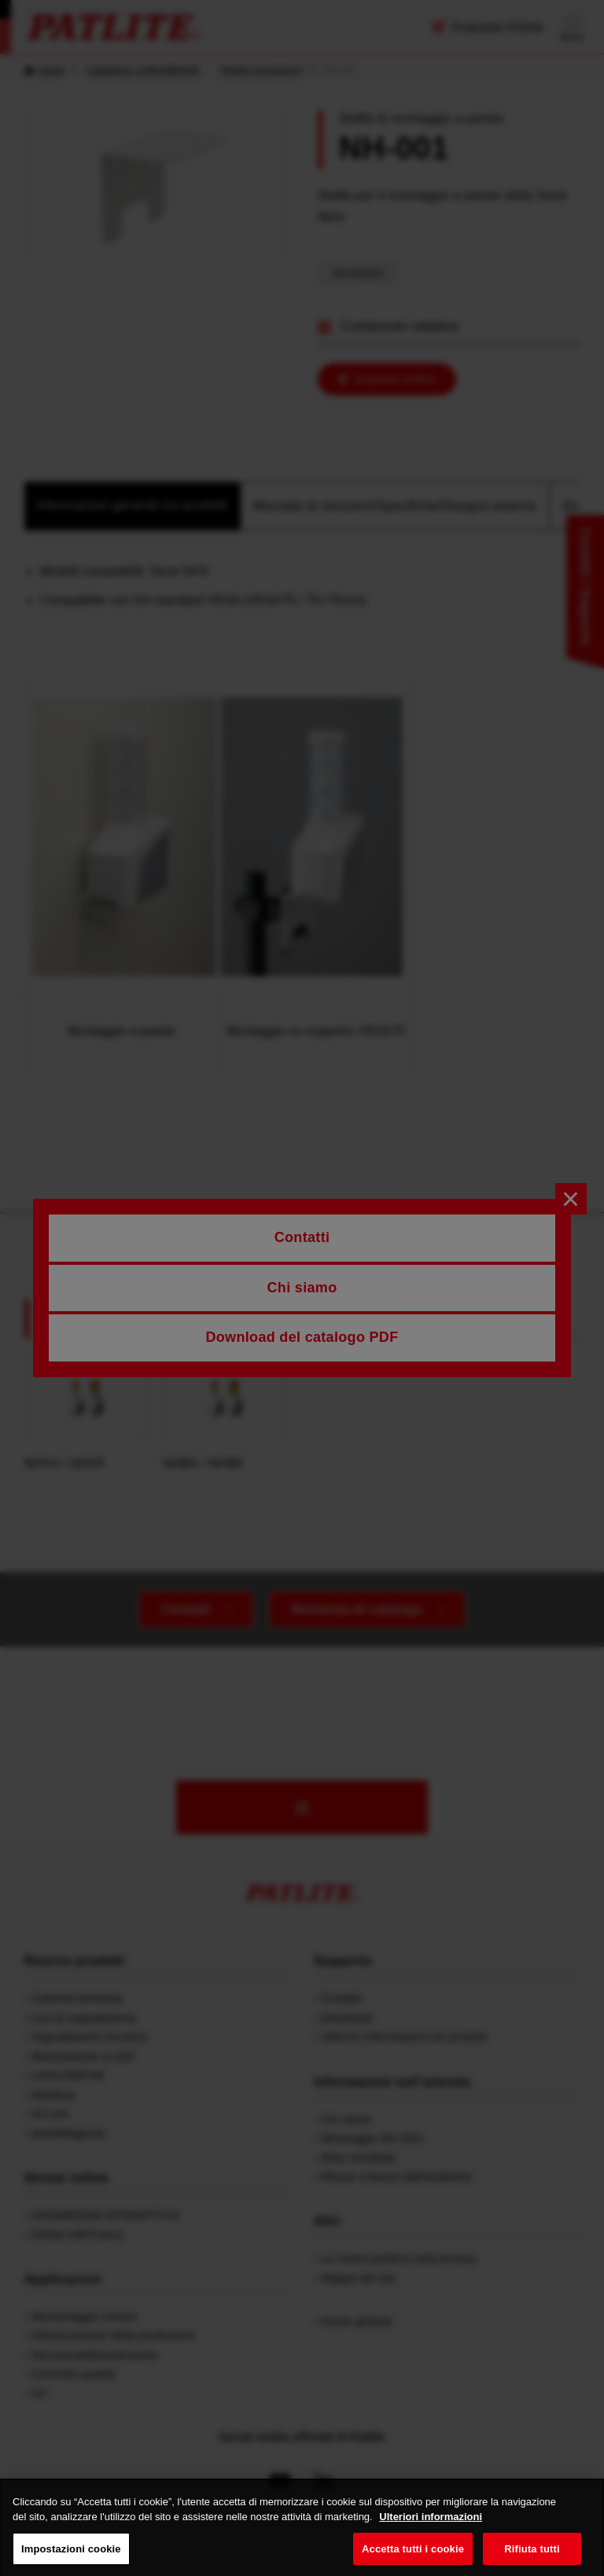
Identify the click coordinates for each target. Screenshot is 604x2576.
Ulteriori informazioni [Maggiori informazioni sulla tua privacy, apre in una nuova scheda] (430, 2532)
